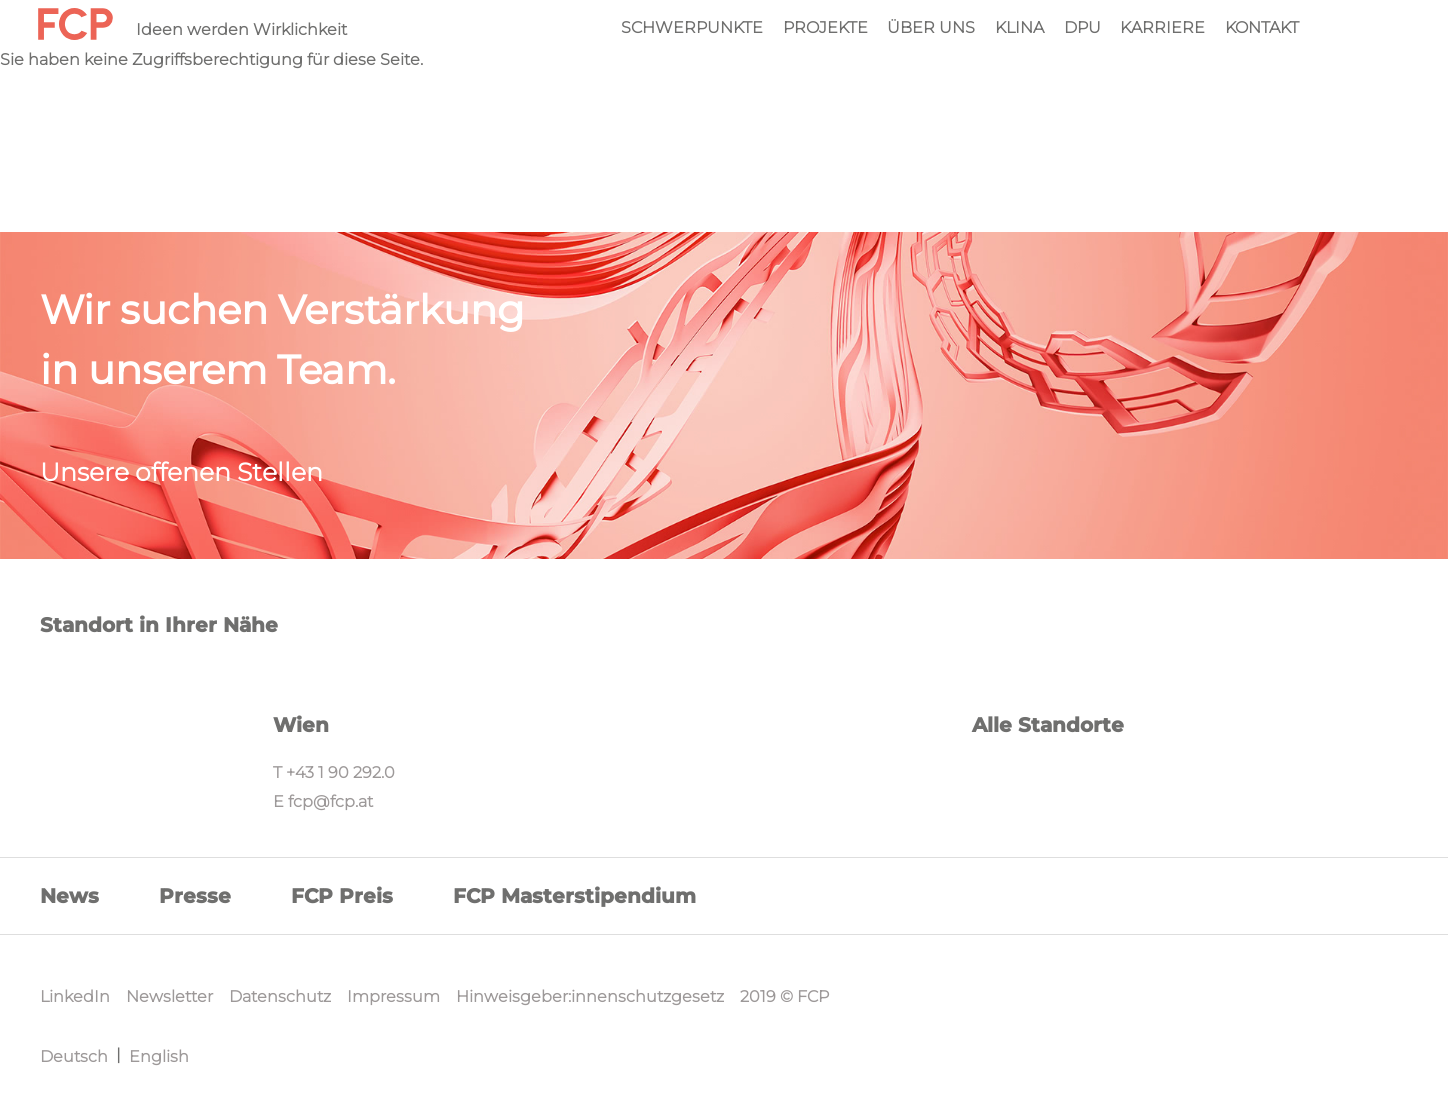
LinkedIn (75, 996)
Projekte (825, 28)
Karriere (1162, 28)
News (69, 896)
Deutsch (74, 1056)
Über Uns (931, 28)
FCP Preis (342, 896)
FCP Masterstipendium (574, 896)
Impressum (393, 996)
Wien (301, 725)
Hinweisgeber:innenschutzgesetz (590, 996)
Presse (195, 896)
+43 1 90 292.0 (340, 772)
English (159, 1056)
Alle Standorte (1048, 725)
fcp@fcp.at (330, 801)
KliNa (1019, 28)
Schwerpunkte (692, 28)
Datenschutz (280, 996)
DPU (1082, 28)
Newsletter (169, 996)
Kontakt (1262, 28)
